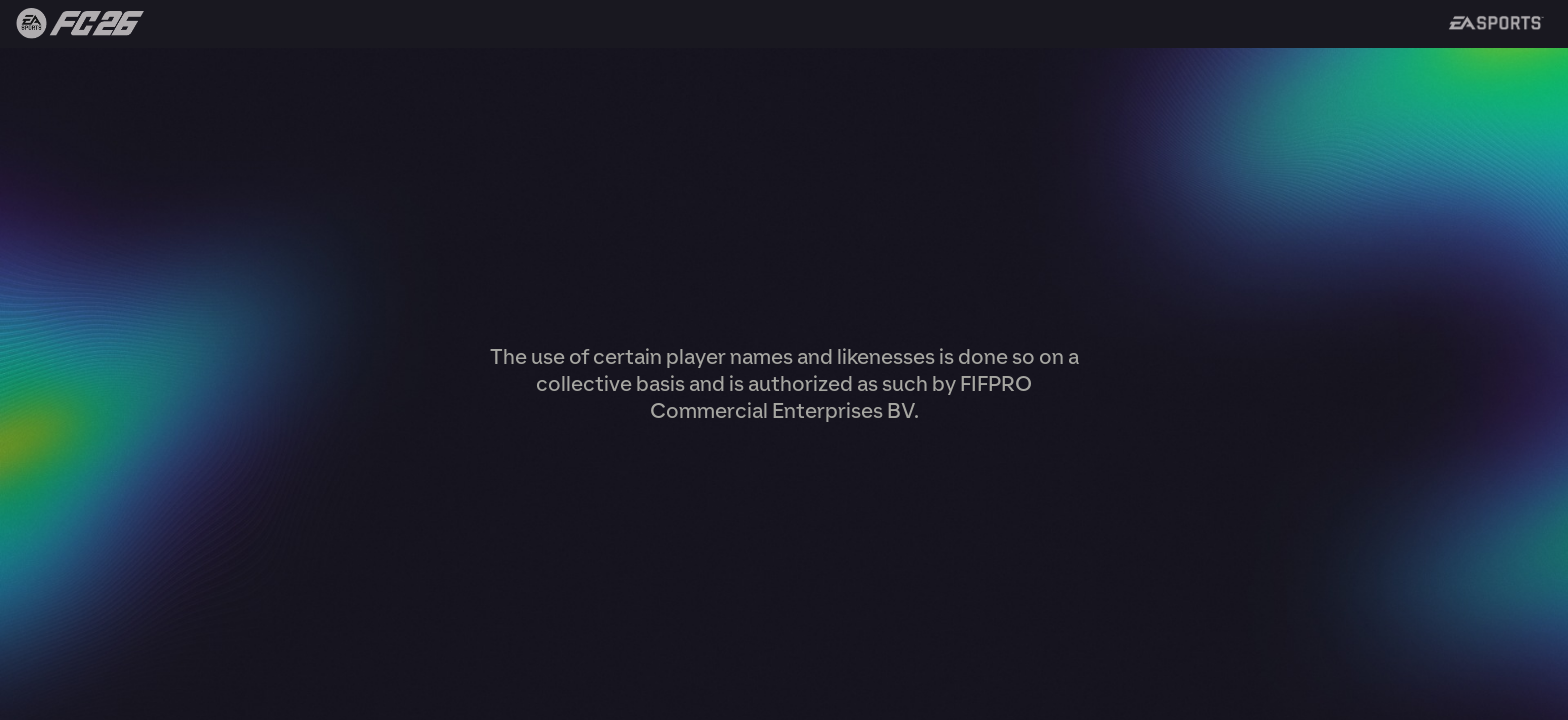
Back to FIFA (72, 24)
